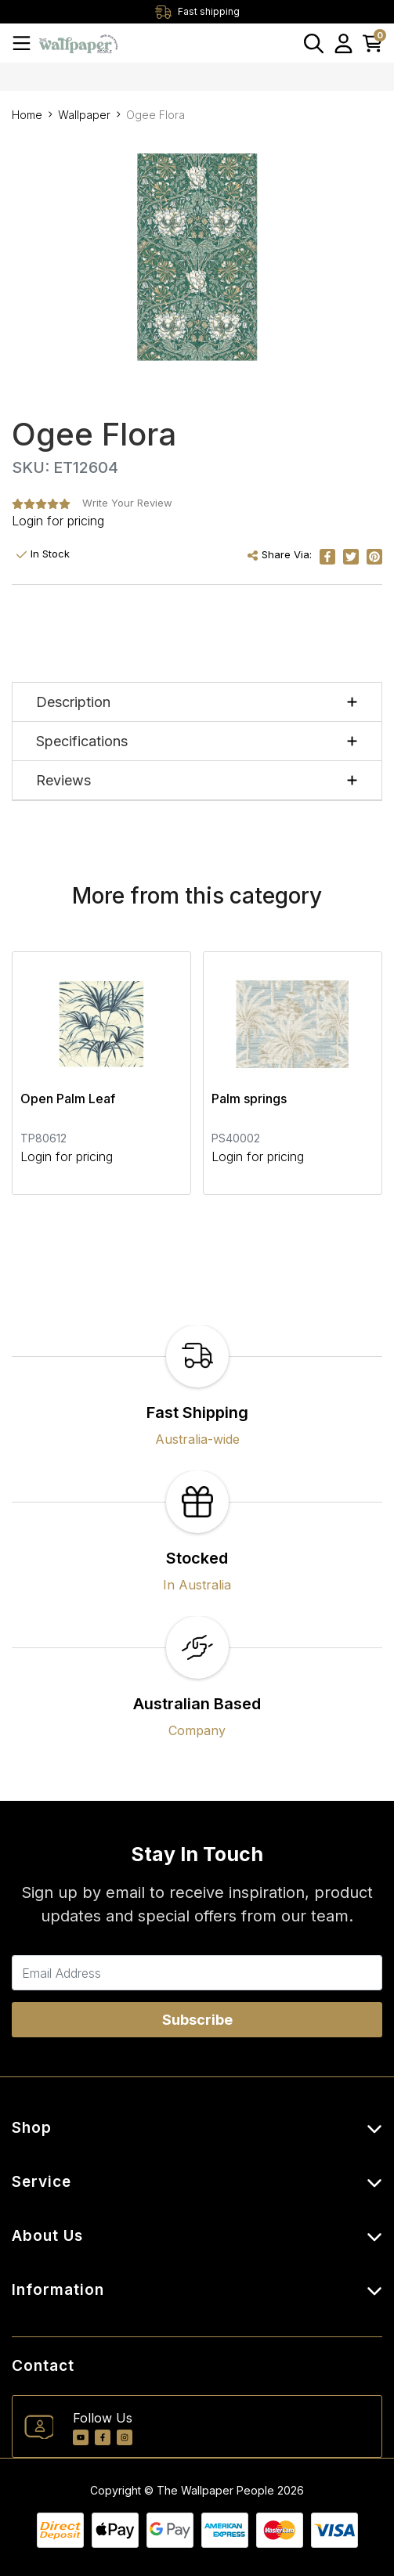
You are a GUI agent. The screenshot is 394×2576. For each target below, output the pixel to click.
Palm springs (249, 1098)
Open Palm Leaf (67, 1098)
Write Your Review (127, 502)
